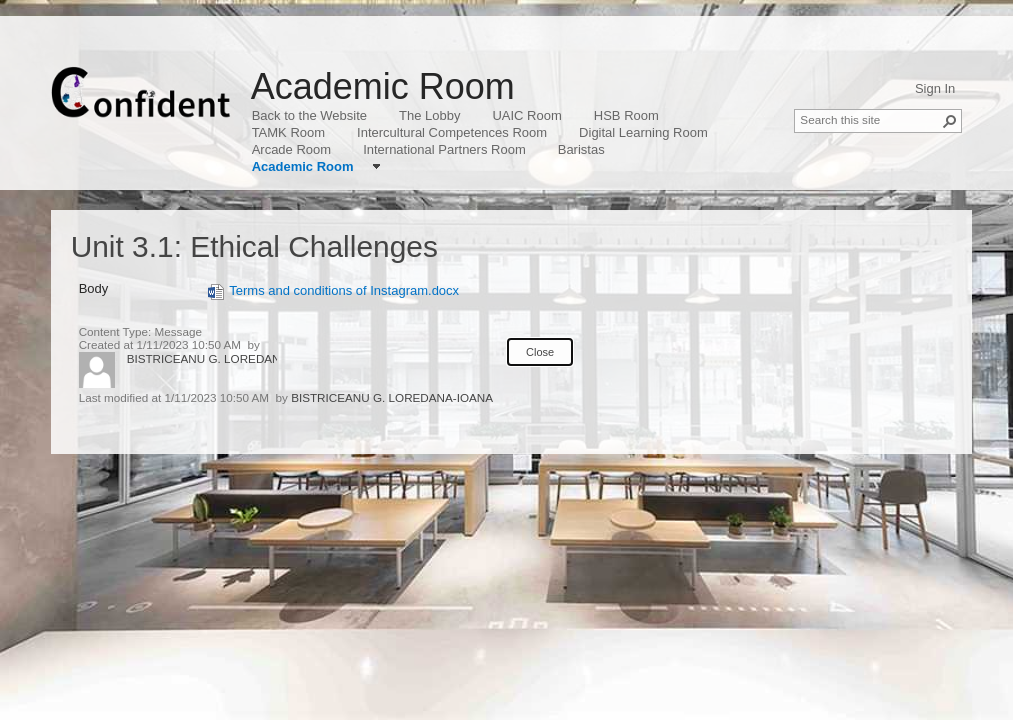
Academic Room (383, 86)
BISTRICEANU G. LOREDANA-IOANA (228, 358)
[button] (950, 121)
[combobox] (870, 119)
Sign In (935, 88)
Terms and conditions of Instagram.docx (333, 290)
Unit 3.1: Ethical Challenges (254, 246)
